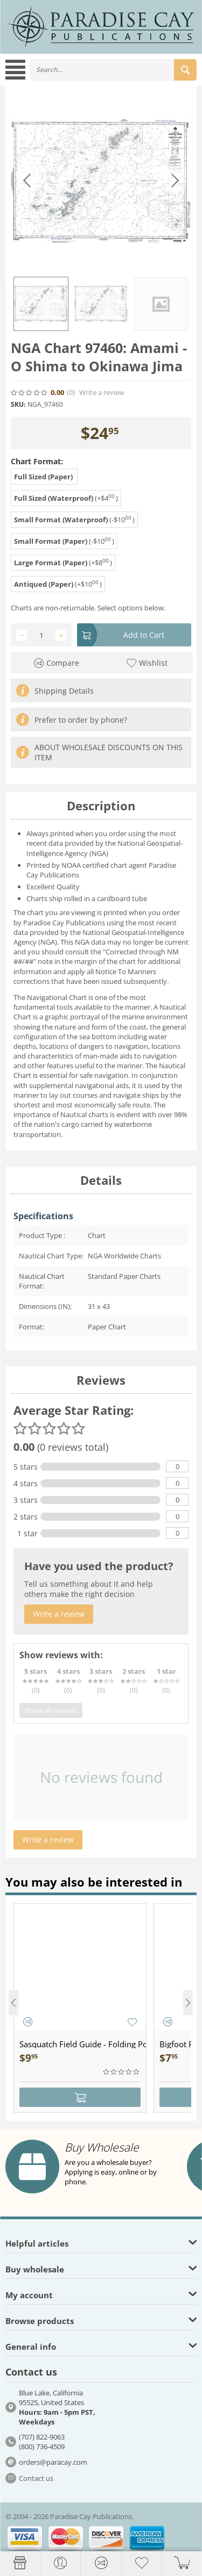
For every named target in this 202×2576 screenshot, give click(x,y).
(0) (71, 392)
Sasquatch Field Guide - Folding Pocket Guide (82, 2044)
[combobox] (113, 70)
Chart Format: (37, 461)
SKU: (18, 404)
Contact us (36, 2478)
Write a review (101, 392)
